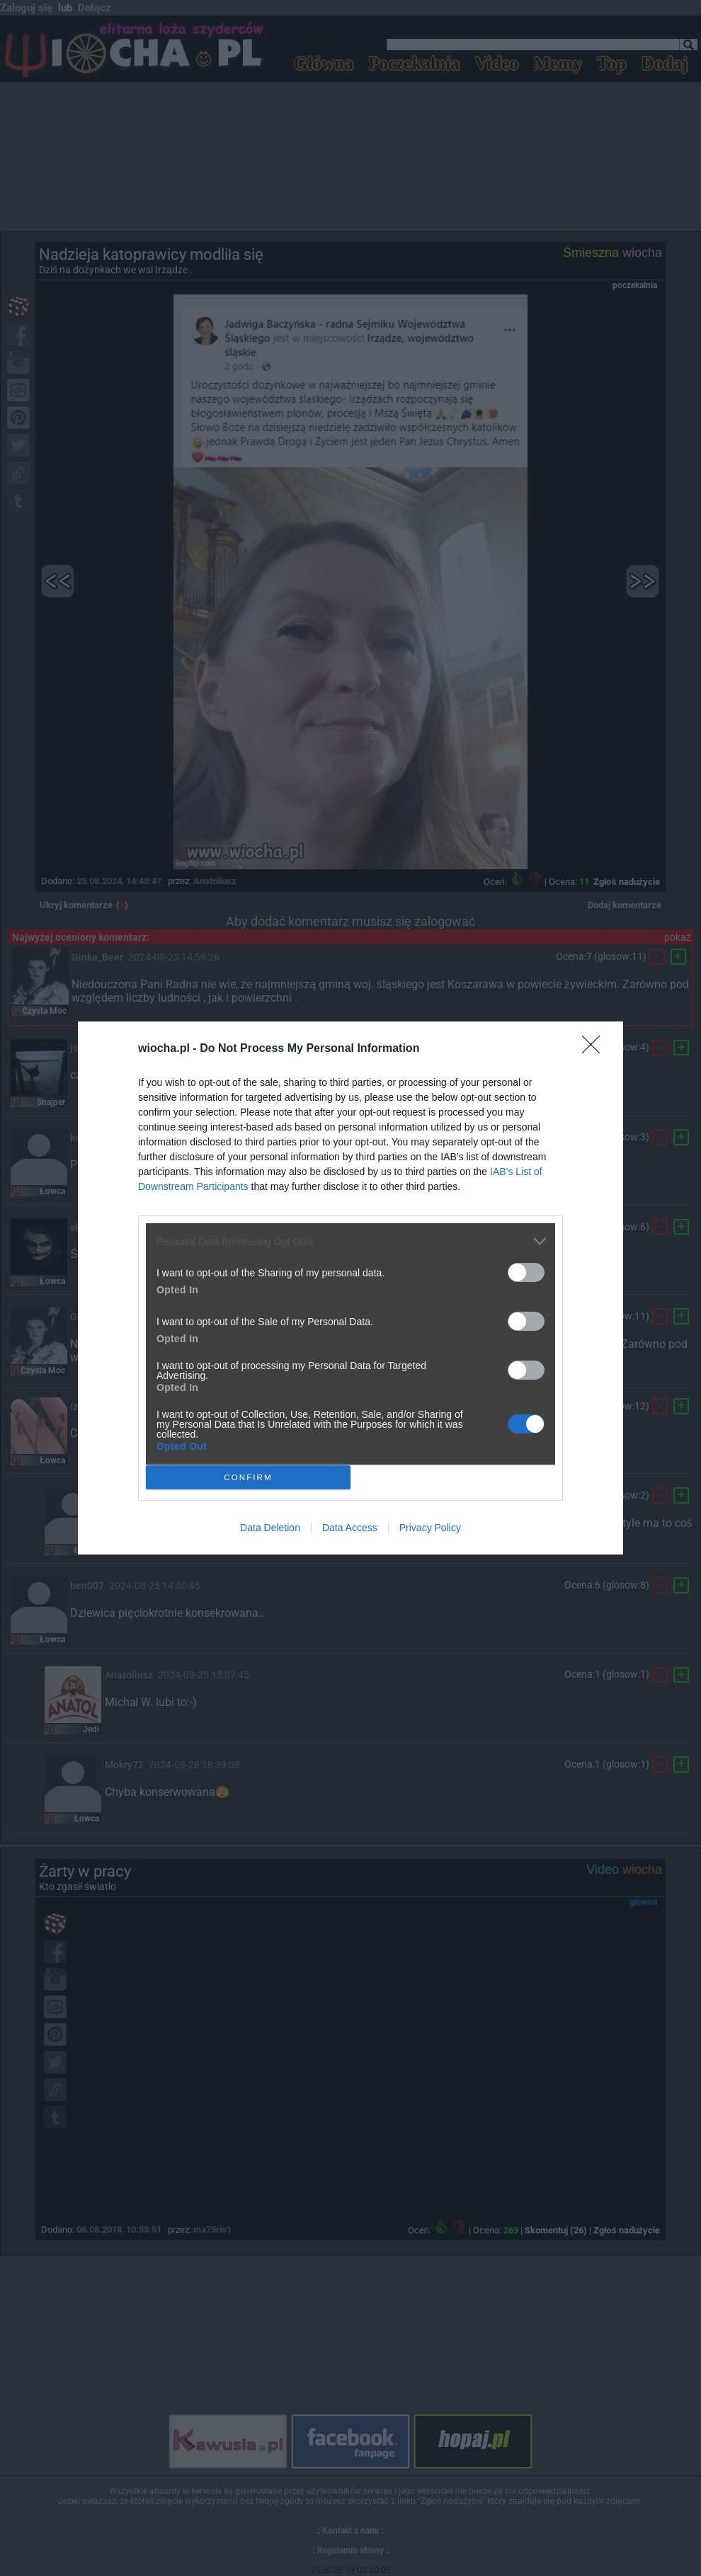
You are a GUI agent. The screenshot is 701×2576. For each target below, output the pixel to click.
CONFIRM (248, 1477)
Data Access (349, 1527)
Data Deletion (270, 1527)
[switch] (526, 1272)
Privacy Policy (430, 1527)
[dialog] (350, 1288)
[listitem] (350, 1241)
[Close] (595, 1049)
